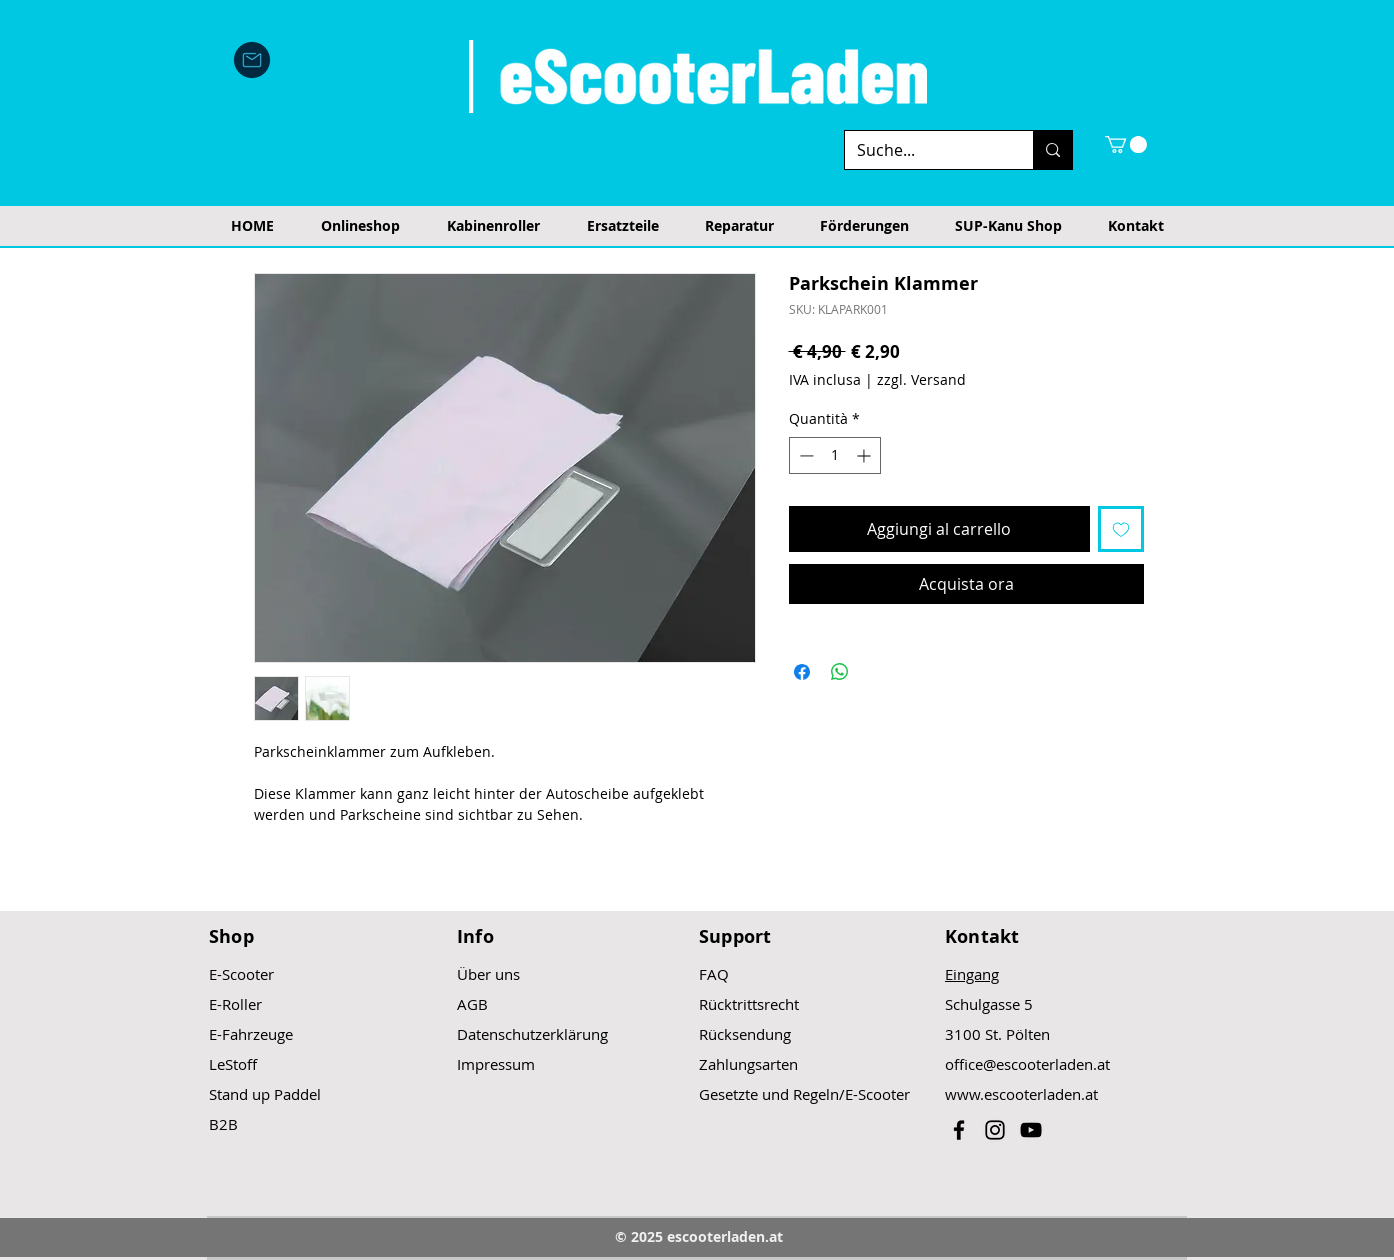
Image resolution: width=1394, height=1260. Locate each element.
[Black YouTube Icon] (1031, 1130)
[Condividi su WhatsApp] (840, 672)
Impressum (496, 1064)
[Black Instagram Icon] (995, 1130)
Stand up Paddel (265, 1094)
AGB (472, 1004)
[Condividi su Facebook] (802, 672)
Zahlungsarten (748, 1064)
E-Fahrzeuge (251, 1034)
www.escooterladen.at (1021, 1094)
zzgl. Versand (921, 379)
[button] (1126, 144)
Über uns (488, 974)
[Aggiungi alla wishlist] (1121, 529)
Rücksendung (745, 1034)
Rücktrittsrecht (749, 1004)
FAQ (714, 974)
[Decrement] (804, 455)
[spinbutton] (835, 455)
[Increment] (865, 455)
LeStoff (233, 1064)
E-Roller (235, 1004)
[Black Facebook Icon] (959, 1130)
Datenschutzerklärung (532, 1034)
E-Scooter (241, 974)
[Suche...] (924, 150)
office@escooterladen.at (1027, 1064)
